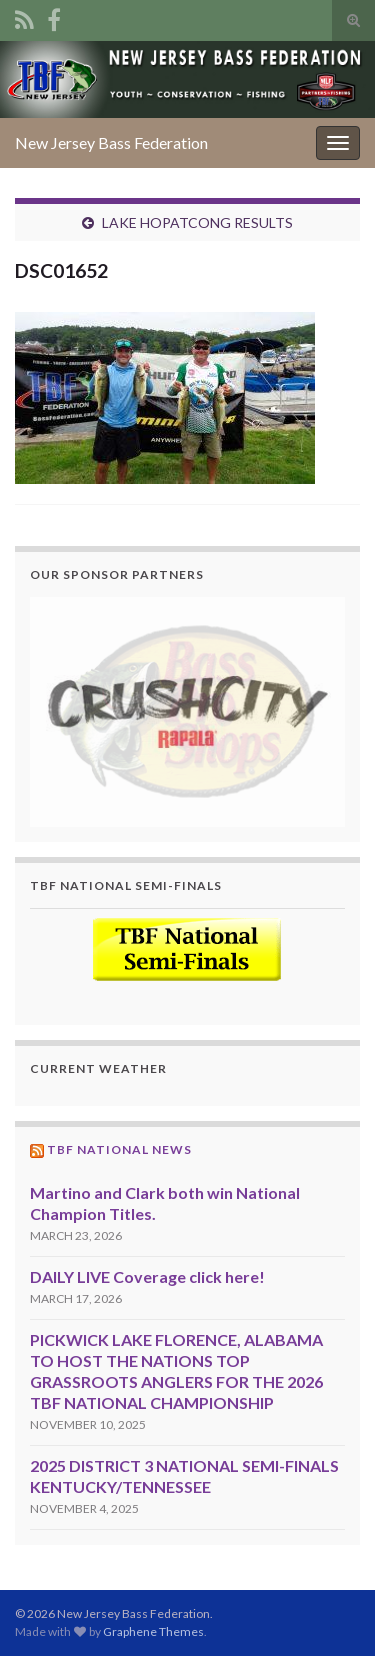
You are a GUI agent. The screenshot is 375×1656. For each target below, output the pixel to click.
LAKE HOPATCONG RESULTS (197, 222)
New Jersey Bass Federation (111, 142)
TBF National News (119, 1149)
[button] (187, 711)
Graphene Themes (153, 1631)
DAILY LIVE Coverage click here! (147, 1276)
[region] (187, 711)
